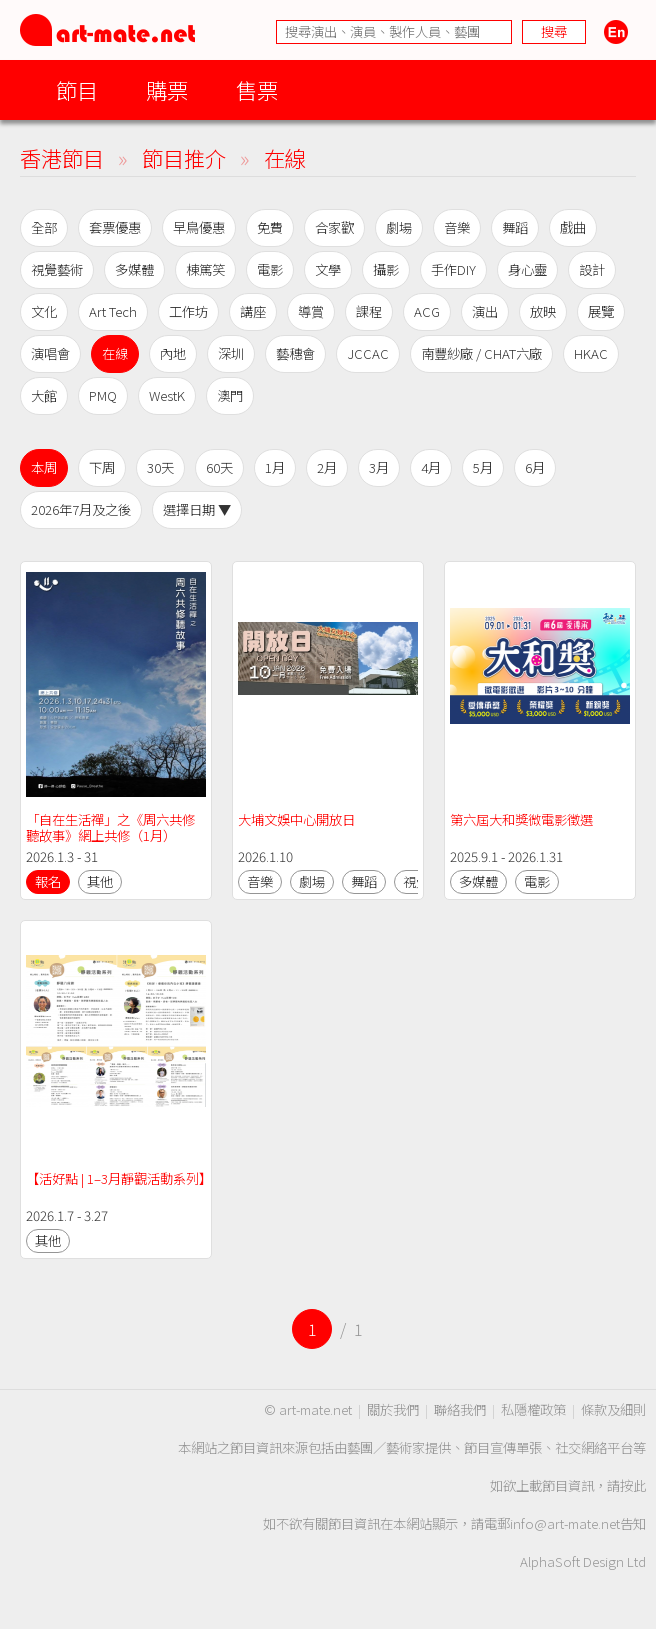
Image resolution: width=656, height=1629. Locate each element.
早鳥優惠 (199, 227)
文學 (328, 269)
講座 (253, 311)
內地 (173, 353)
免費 (270, 227)
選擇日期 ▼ (197, 509)
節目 (77, 89)
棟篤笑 (205, 269)
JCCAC (368, 353)
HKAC (591, 353)
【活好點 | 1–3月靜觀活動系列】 (119, 1178)
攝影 (386, 269)
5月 (483, 467)
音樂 (457, 227)
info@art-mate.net (565, 1523)
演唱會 (50, 353)
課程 (369, 311)
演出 (485, 311)
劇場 (399, 227)
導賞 (311, 311)
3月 (379, 467)
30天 (160, 467)
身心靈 (527, 269)
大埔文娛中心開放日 (296, 819)
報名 (48, 881)
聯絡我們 (460, 1409)
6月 (535, 467)
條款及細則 (613, 1409)
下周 (102, 467)
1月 (275, 467)
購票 (167, 89)
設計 (592, 269)
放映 (543, 311)
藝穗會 (295, 353)
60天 (219, 467)
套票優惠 (115, 227)
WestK (167, 395)
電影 (270, 269)
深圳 (231, 353)
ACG (427, 311)
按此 (633, 1485)
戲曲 (573, 227)
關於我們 (393, 1409)
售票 (257, 89)
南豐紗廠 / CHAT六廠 (481, 353)
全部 (44, 227)
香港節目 (62, 157)
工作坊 (188, 311)
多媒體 (134, 269)
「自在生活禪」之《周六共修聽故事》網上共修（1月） (110, 827)
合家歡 (334, 227)
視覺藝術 (57, 269)
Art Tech (113, 311)
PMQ (103, 395)
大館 (44, 395)
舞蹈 (515, 227)
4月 (431, 467)
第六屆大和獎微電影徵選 (521, 819)
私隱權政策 (533, 1409)
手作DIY (453, 269)
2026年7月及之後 (81, 509)
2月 (327, 467)
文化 (44, 311)
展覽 (601, 311)
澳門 (230, 395)
